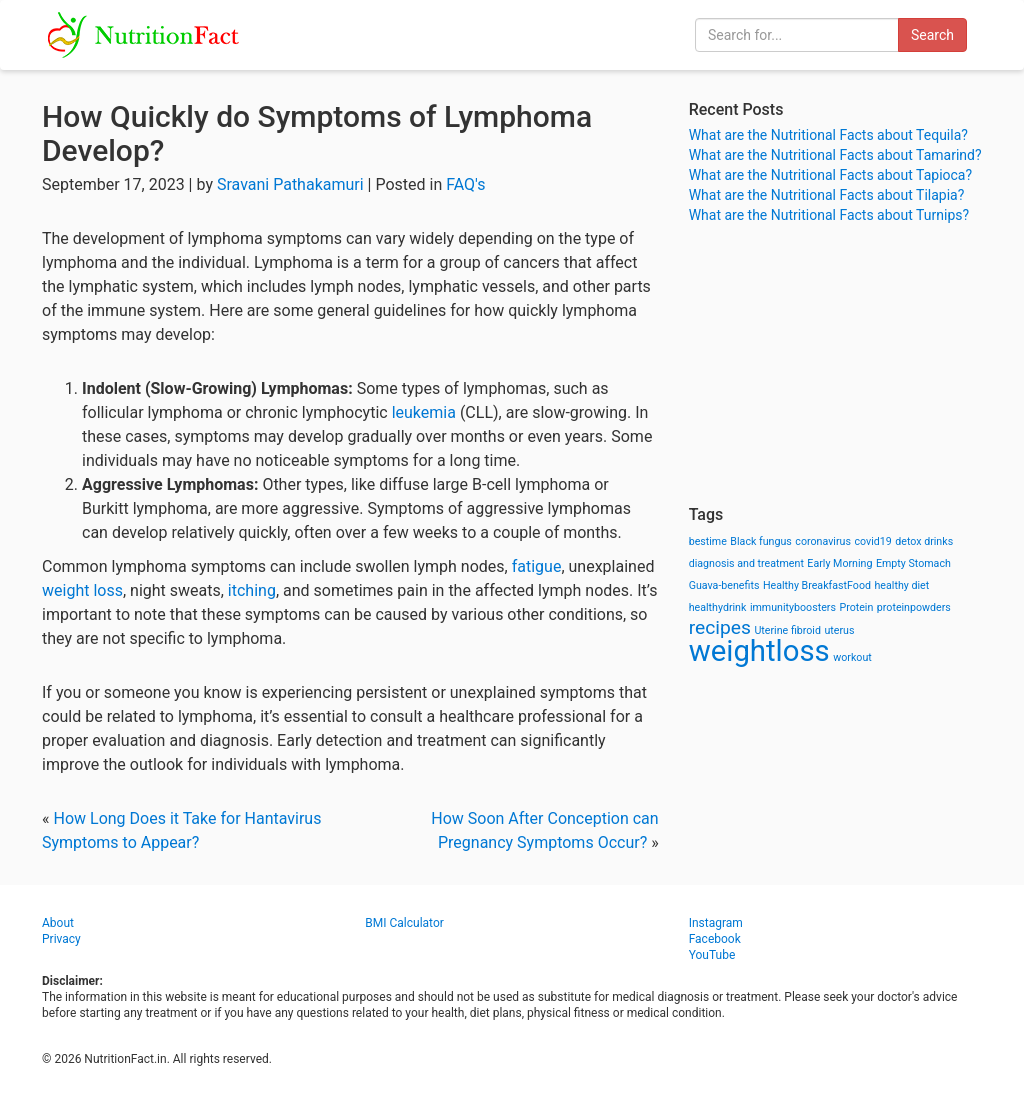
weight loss (82, 590)
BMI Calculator (404, 923)
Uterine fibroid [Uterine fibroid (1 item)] (787, 630)
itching (252, 590)
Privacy (61, 939)
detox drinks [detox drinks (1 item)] (924, 541)
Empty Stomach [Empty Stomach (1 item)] (913, 563)
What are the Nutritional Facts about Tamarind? (835, 155)
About (58, 923)
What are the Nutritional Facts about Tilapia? (827, 195)
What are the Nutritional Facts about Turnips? (829, 215)
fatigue (537, 566)
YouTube (712, 955)
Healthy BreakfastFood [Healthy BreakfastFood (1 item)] (817, 585)
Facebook (715, 939)
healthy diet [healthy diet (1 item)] (902, 585)
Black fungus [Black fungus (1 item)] (760, 541)
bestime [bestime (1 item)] (708, 541)
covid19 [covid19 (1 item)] (872, 541)
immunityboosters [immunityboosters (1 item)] (793, 607)
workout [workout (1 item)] (852, 657)
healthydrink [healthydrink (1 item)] (718, 607)
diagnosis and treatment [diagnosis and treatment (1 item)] (746, 563)
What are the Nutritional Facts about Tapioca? (830, 175)
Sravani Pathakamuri (290, 184)
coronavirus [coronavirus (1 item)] (823, 541)
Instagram (716, 923)
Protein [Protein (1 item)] (856, 607)
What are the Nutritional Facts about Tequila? (828, 135)
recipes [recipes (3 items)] (720, 627)
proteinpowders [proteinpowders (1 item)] (914, 607)
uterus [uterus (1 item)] (839, 630)
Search (932, 35)
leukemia (426, 412)
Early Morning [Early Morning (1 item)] (839, 563)
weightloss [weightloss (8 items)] (759, 651)
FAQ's (465, 184)
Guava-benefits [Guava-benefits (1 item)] (724, 585)
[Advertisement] (835, 365)
